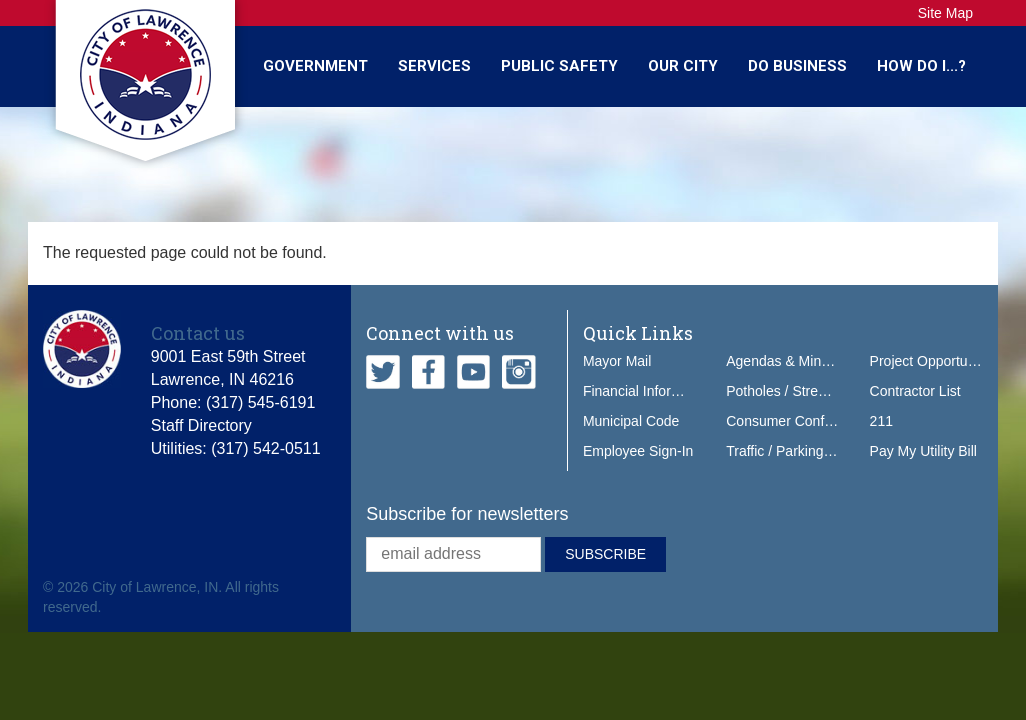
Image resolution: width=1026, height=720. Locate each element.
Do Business (797, 66)
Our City (683, 66)
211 (881, 421)
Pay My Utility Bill (923, 451)
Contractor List (915, 391)
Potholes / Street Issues (800, 391)
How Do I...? (921, 66)
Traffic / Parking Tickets (798, 451)
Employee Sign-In (638, 451)
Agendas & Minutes (786, 361)
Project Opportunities (935, 361)
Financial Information (648, 391)
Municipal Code (631, 421)
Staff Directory (201, 425)
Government (315, 66)
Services (434, 66)
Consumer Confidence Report (818, 421)
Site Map (945, 13)
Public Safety (559, 66)
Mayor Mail (617, 361)
